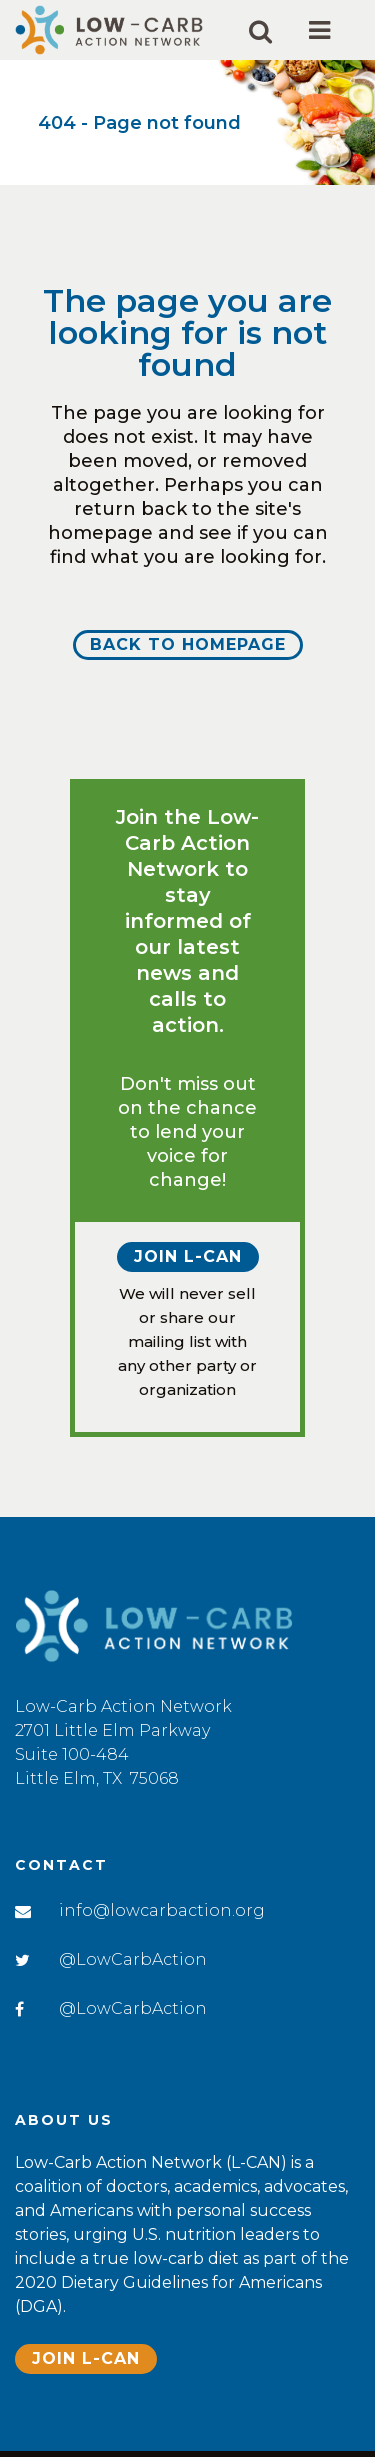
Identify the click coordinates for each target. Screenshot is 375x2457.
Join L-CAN (188, 1256)
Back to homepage (188, 644)
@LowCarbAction (133, 1959)
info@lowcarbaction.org (162, 1910)
